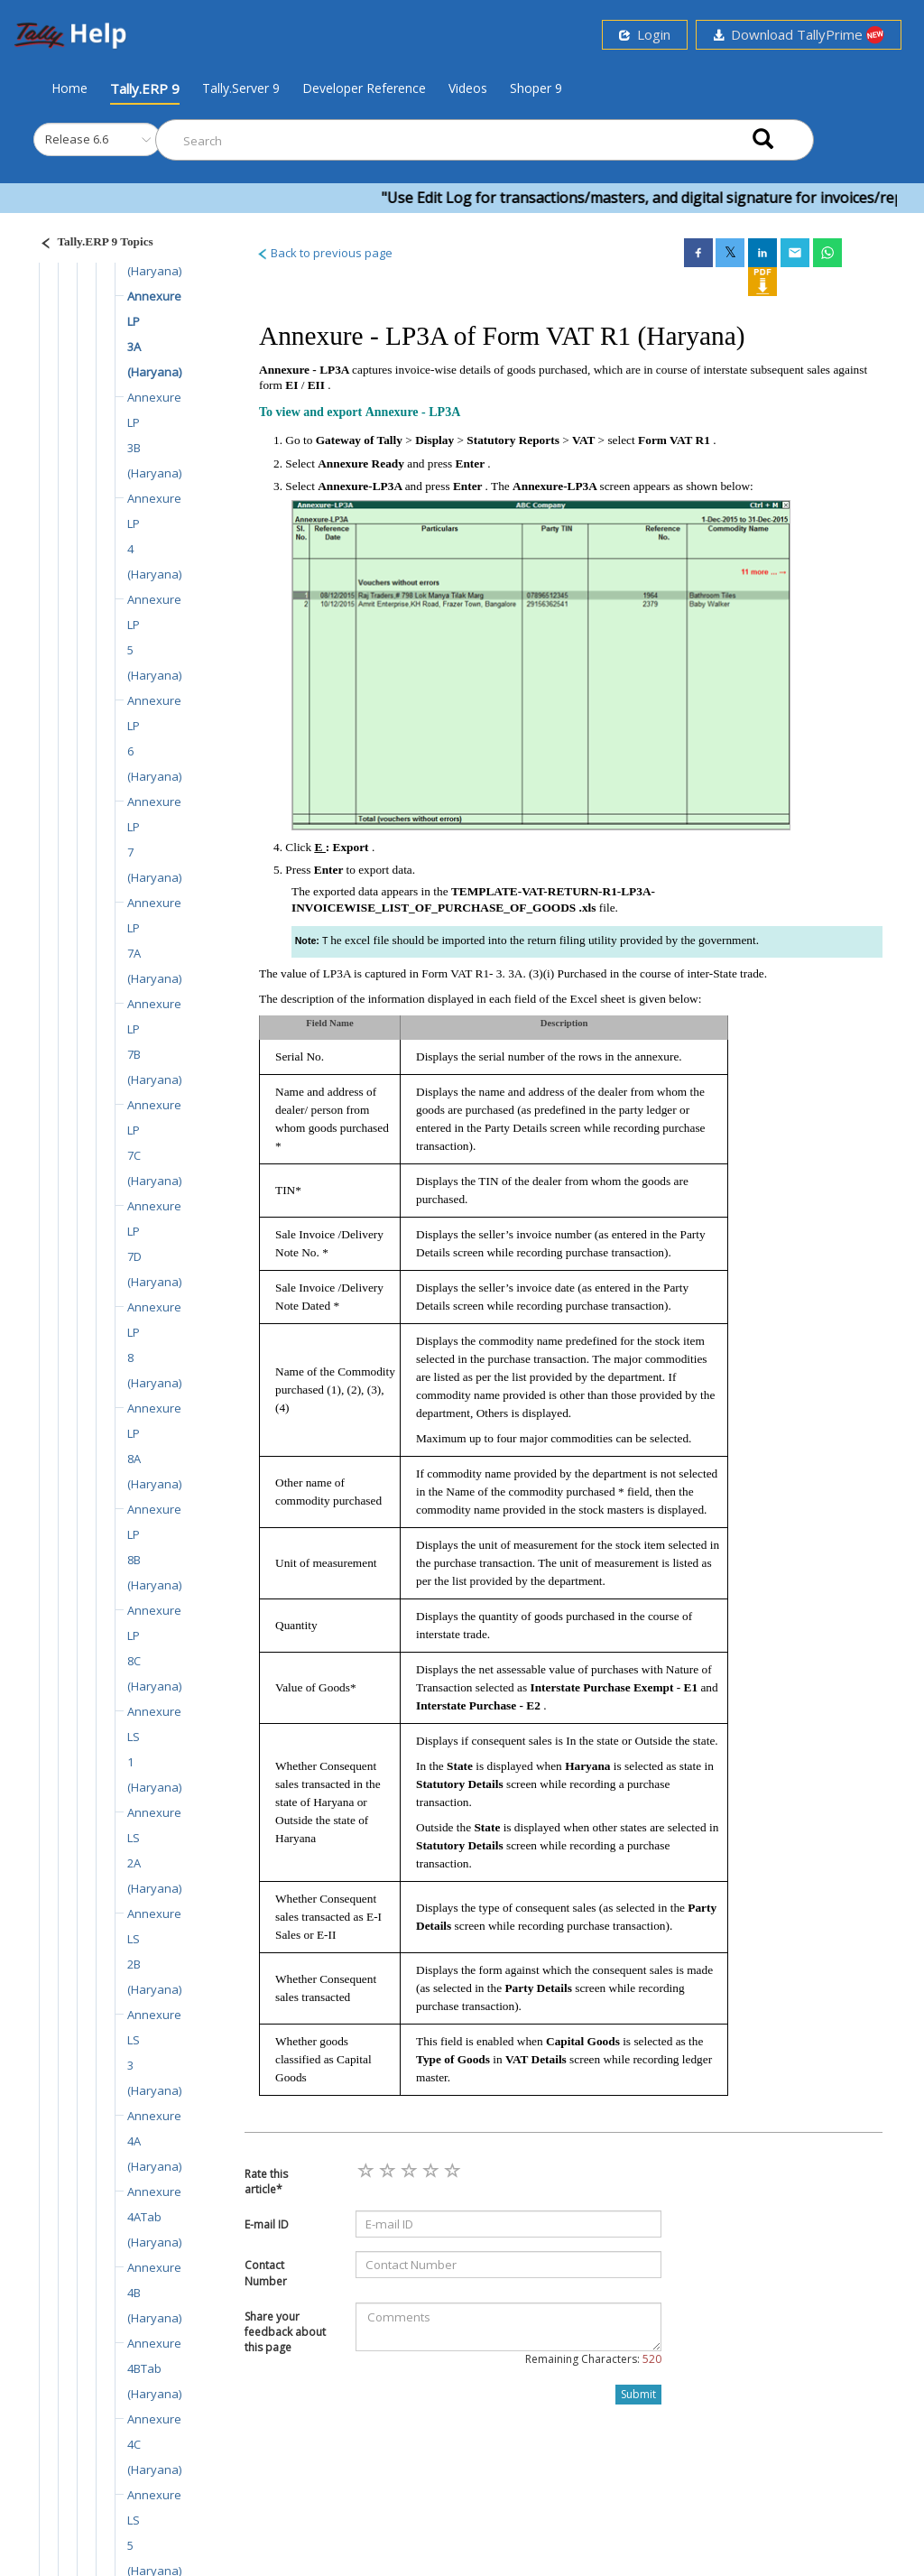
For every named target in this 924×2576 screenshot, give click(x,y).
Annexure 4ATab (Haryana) (154, 2216)
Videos (467, 88)
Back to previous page (324, 253)
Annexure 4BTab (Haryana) (154, 2368)
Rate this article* (266, 2181)
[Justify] (91, 244)
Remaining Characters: (593, 2359)
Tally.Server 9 (241, 88)
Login (644, 34)
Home (69, 88)
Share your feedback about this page (285, 2332)
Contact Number (266, 2272)
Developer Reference (364, 88)
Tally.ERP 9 (145, 88)
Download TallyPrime (798, 34)
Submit (638, 2394)
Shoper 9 (536, 88)
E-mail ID (267, 2224)
